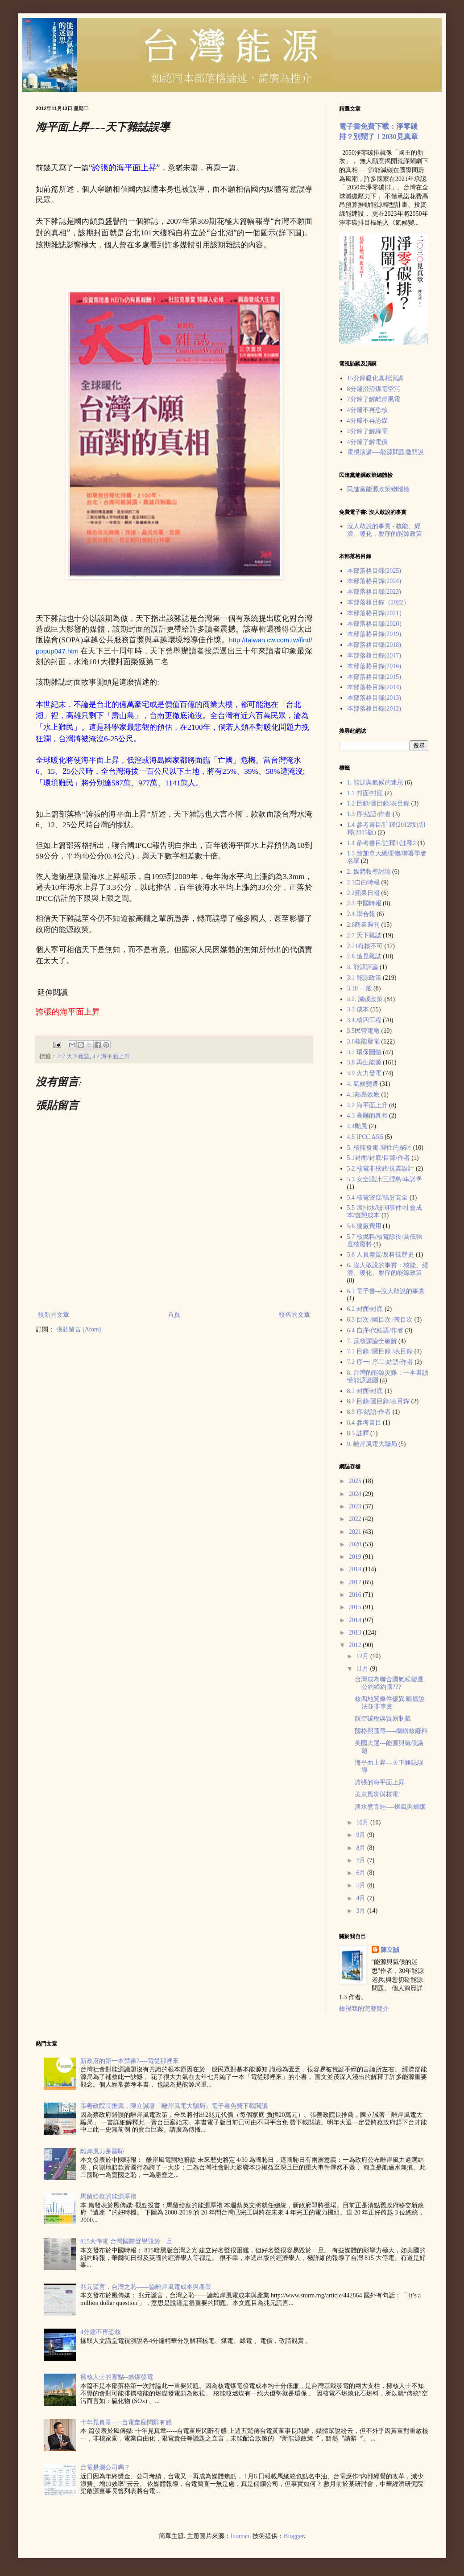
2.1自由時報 (363, 882)
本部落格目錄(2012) (374, 708)
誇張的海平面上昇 (380, 1782)
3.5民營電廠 (363, 1030)
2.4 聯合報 (361, 914)
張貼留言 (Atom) (78, 1329)
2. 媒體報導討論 (369, 871)
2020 (356, 1544)
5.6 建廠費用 (364, 1226)
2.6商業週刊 (363, 924)
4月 (361, 1898)
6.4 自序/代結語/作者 (375, 1330)
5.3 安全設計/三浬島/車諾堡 (385, 1179)
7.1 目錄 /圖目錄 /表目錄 (380, 1351)
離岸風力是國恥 (102, 2151)
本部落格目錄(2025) (374, 570)
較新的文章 (53, 1314)
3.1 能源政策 (364, 977)
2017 (356, 1582)
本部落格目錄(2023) (374, 591)
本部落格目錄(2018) (374, 644)
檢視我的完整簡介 (364, 2008)
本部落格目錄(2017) (374, 655)
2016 (356, 1594)
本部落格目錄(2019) (374, 634)
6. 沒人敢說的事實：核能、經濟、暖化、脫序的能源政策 (387, 1269)
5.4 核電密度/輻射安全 (377, 1197)
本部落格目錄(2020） (376, 623)
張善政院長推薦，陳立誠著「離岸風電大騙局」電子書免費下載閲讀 (174, 2106)
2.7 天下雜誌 (74, 1056)
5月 (361, 1885)
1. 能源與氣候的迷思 (375, 782)
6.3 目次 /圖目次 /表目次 (380, 1319)
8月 (361, 1848)
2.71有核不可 (365, 946)
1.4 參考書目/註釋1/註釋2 (381, 843)
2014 (356, 1620)
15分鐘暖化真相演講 (375, 378)
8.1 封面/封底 (365, 1391)
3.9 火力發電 (364, 1073)
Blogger (293, 2536)
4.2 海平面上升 (111, 1056)
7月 (361, 1860)
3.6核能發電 (363, 1041)
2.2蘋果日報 (363, 893)
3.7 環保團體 (364, 1052)
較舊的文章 (294, 1314)
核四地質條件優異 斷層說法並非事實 (390, 1703)
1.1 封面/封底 (365, 793)
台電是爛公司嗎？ (105, 2467)
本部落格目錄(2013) (374, 697)
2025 (356, 1481)
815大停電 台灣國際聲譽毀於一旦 (126, 2241)
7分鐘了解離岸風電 (373, 399)
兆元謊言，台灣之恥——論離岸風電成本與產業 (145, 2287)
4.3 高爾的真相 (367, 1115)
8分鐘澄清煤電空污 (373, 389)
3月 (361, 1910)
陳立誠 (390, 1950)
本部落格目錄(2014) (374, 687)
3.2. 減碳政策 (365, 999)
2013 (356, 1632)
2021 (356, 1531)
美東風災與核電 (376, 1794)
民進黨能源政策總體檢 (378, 489)
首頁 (174, 1314)
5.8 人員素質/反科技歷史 (380, 1254)
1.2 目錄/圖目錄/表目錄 (378, 803)
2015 (356, 1607)
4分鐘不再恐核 (367, 410)
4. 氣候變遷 (362, 1084)
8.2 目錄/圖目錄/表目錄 (378, 1401)
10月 (363, 1822)
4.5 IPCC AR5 (365, 1137)
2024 (356, 1494)
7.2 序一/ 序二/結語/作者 (380, 1362)
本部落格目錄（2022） (378, 602)
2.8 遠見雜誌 (364, 956)
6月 (361, 1872)
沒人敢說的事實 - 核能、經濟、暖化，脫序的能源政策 (384, 530)
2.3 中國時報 (364, 903)
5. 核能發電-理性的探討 (379, 1147)
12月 (363, 1656)
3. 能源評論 (362, 967)
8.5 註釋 (358, 1433)
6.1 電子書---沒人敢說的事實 (386, 1291)
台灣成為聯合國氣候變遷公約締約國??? (389, 1683)
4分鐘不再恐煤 (367, 420)
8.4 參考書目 (364, 1422)
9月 (361, 1835)
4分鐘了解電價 (367, 442)
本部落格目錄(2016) (374, 666)
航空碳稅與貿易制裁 (383, 1718)
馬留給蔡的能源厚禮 (108, 2196)
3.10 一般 (359, 988)
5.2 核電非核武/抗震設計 (380, 1168)
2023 (356, 1506)
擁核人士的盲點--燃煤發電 (116, 2377)
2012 (356, 1645)
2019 (356, 1556)
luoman (240, 2536)
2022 (356, 1519)
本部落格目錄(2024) (374, 581)
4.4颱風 (357, 1126)
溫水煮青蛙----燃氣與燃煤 (390, 1807)
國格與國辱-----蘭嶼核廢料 (391, 1731)
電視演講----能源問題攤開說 (385, 452)
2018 (356, 1569)
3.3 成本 (358, 1009)
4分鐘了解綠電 (367, 431)
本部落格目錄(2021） (376, 613)
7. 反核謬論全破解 (372, 1341)
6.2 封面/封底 (365, 1309)
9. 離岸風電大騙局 (372, 1444)
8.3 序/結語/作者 (369, 1412)
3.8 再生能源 (364, 1062)
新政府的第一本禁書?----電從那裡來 (129, 2061)
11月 (363, 1668)
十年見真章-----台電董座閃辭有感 (126, 2422)
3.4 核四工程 (364, 1020)
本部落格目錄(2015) (374, 677)
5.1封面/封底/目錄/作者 (378, 1157)
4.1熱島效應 (363, 1094)
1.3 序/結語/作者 (369, 814)
